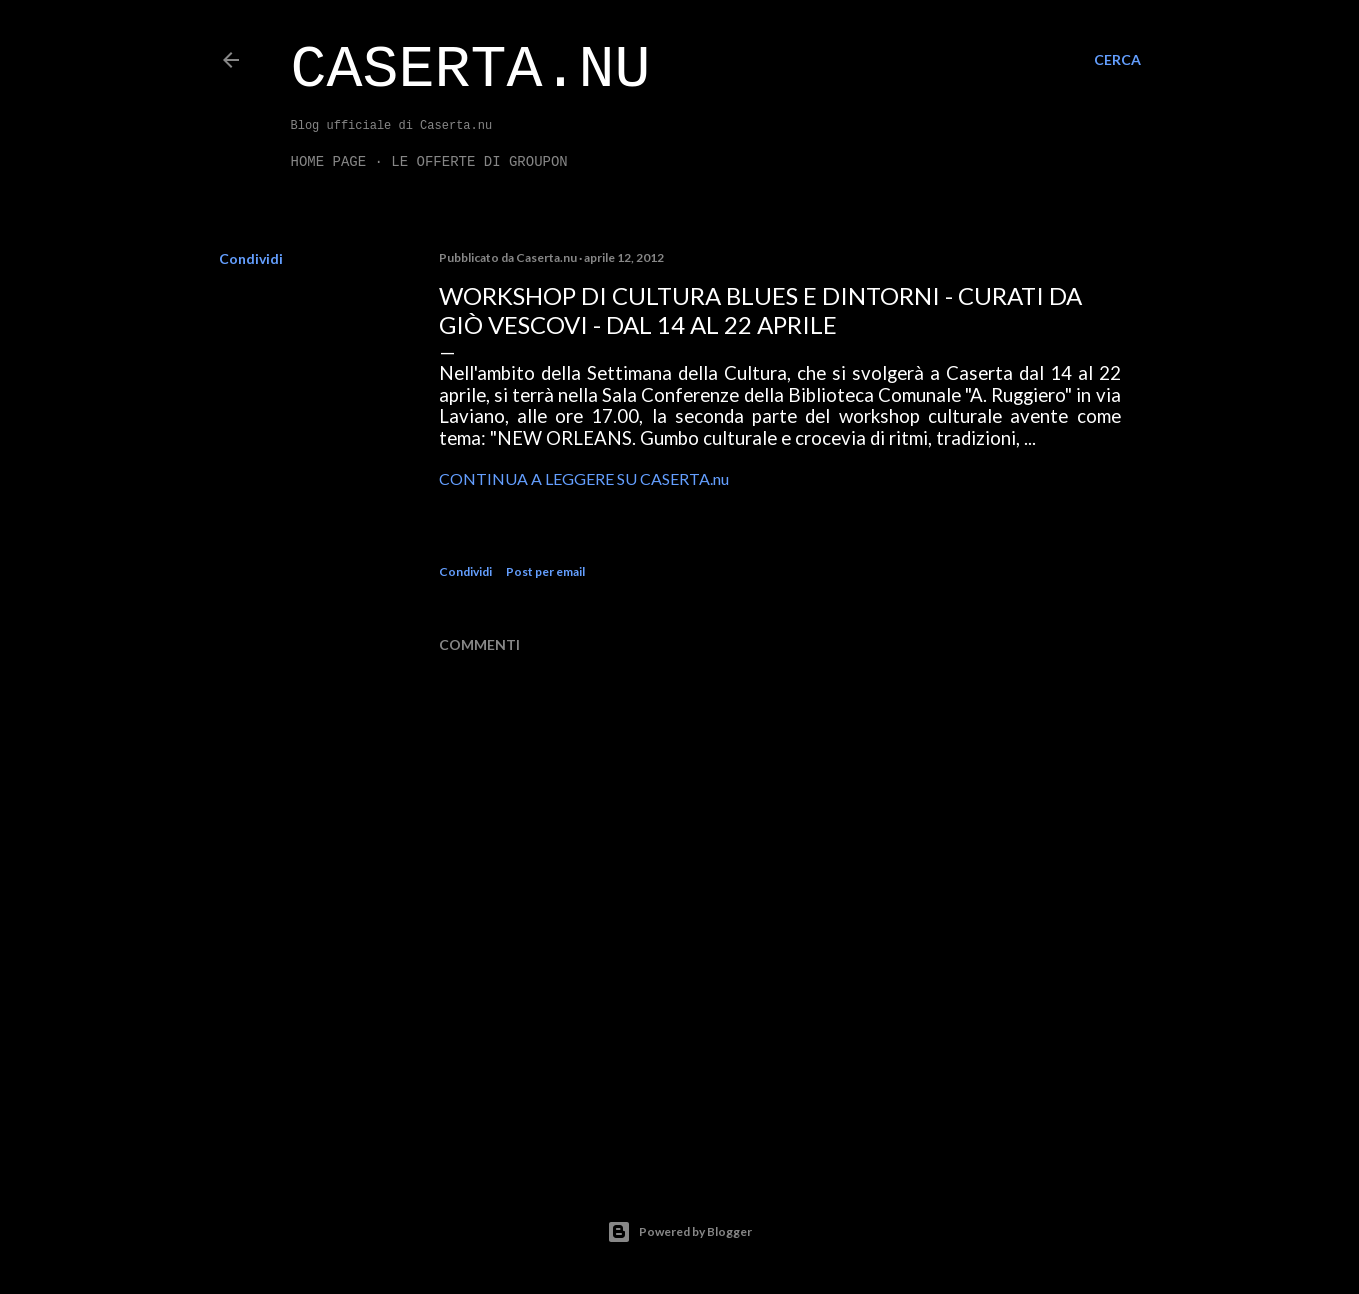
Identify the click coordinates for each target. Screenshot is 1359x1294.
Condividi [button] (251, 258)
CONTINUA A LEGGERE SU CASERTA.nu (584, 478)
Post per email (545, 571)
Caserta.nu (471, 70)
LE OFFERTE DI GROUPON (479, 162)
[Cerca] (1117, 60)
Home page (329, 162)
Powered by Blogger (679, 1232)
